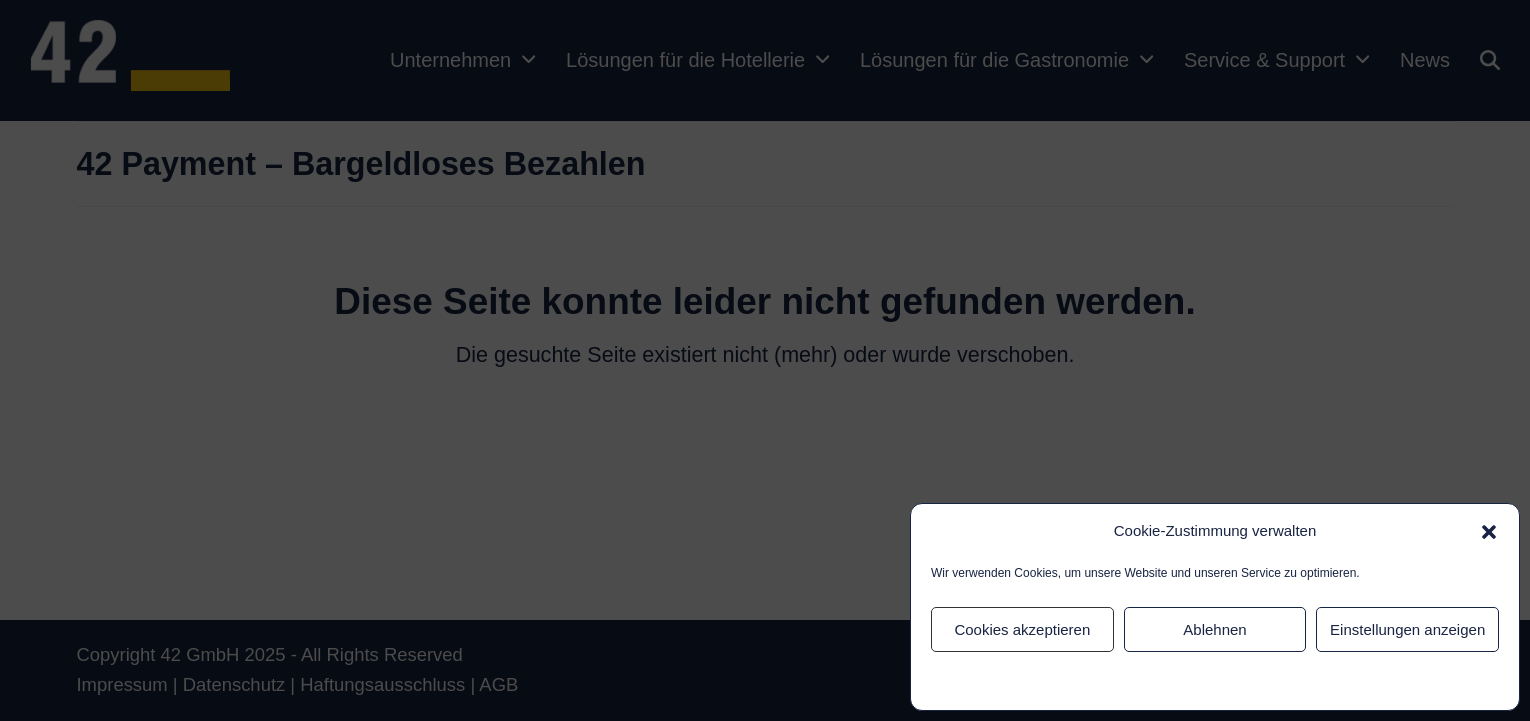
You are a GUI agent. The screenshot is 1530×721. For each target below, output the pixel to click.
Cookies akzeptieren (1022, 629)
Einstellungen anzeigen (1407, 629)
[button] (1489, 532)
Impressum (1258, 681)
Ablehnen (1214, 629)
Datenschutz (1185, 681)
